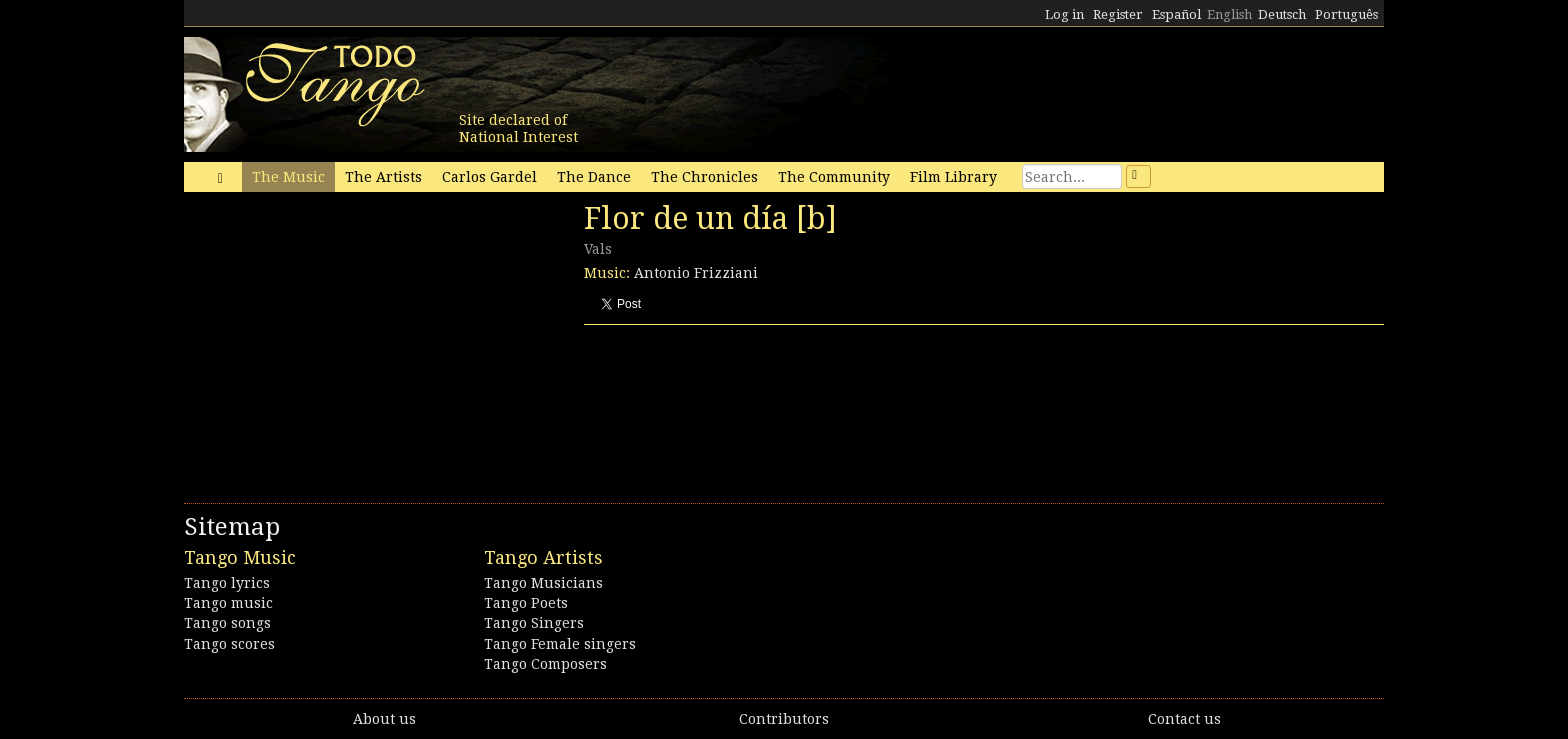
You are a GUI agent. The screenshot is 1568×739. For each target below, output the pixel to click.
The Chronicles (704, 177)
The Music (288, 177)
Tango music (228, 603)
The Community (834, 177)
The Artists (383, 177)
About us (384, 719)
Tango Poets (526, 603)
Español (1176, 14)
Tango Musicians (543, 583)
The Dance (594, 177)
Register (1118, 14)
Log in (1064, 14)
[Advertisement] (334, 338)
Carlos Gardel (489, 177)
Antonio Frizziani (696, 273)
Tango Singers (534, 623)
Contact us (1184, 719)
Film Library (953, 177)
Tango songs (227, 623)
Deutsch (1282, 14)
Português (1346, 14)
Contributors (784, 719)
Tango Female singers (560, 644)
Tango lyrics (227, 583)
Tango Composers (545, 664)
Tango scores (229, 644)
